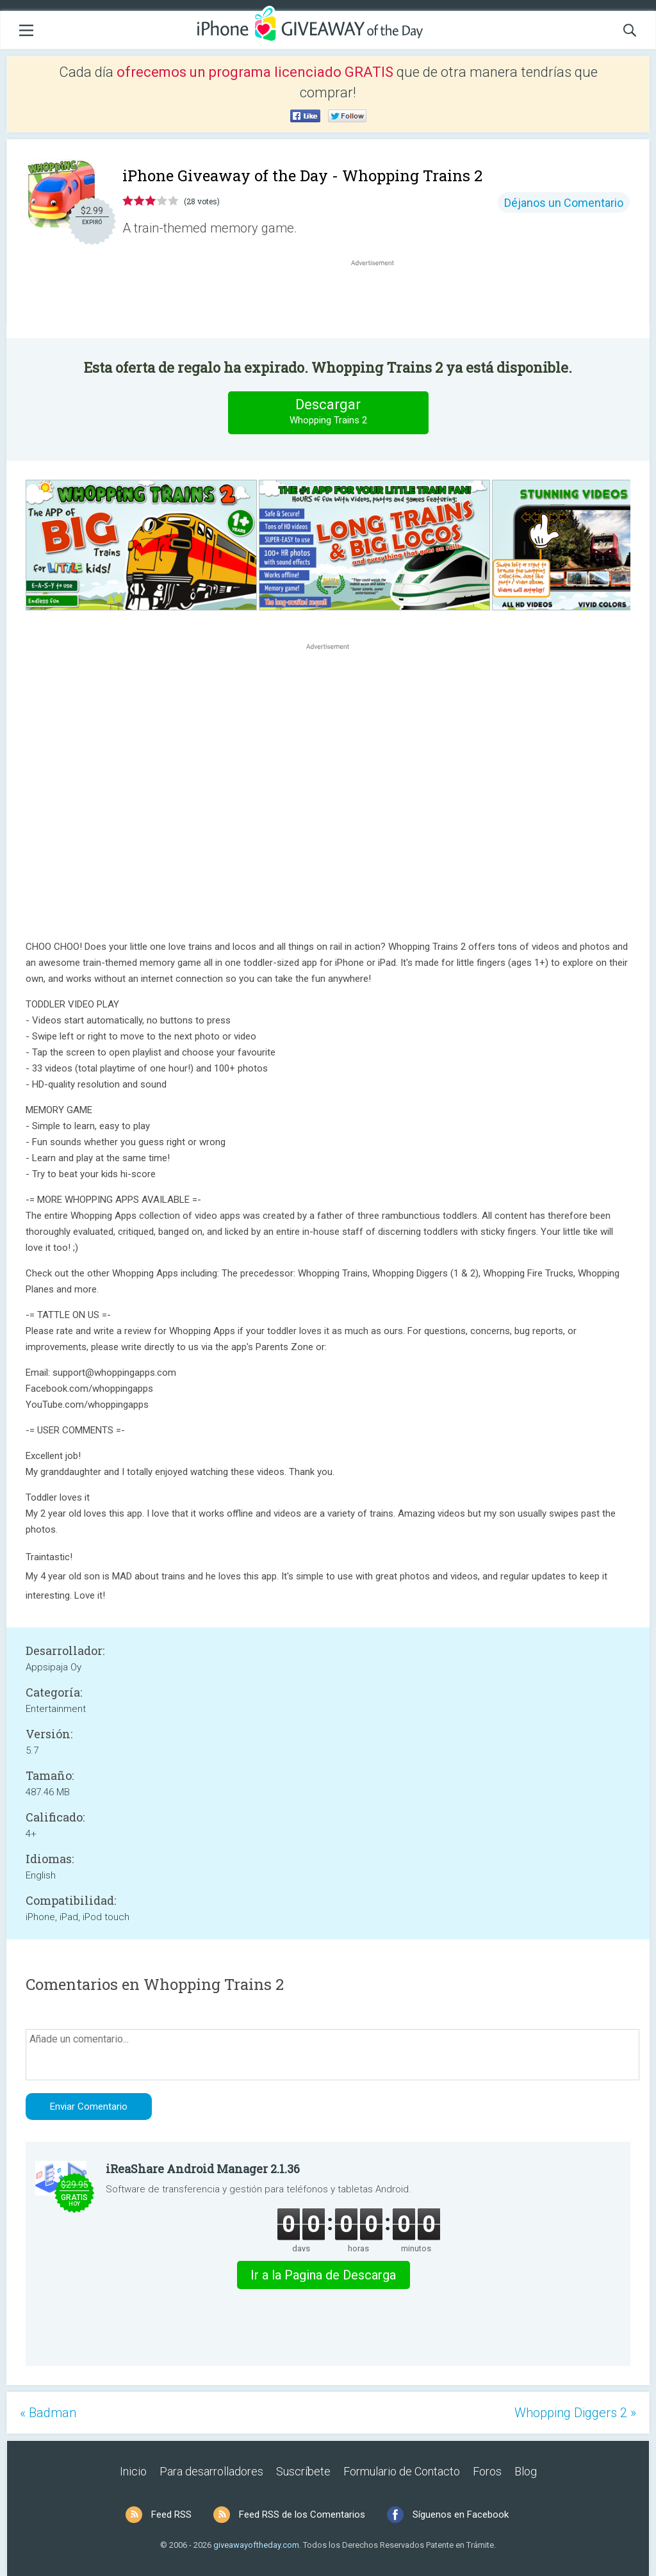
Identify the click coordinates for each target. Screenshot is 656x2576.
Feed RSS (171, 2514)
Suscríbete (303, 2471)
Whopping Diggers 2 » (575, 2412)
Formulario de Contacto (401, 2471)
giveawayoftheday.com (256, 2545)
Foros (487, 2471)
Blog (525, 2471)
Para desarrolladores (211, 2471)
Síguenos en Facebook (461, 2514)
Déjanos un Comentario (563, 202)
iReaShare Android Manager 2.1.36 (203, 2168)
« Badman (48, 2412)
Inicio (133, 2471)
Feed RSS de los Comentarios (302, 2514)
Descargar (328, 412)
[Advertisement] (379, 300)
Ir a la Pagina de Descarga (323, 2275)
